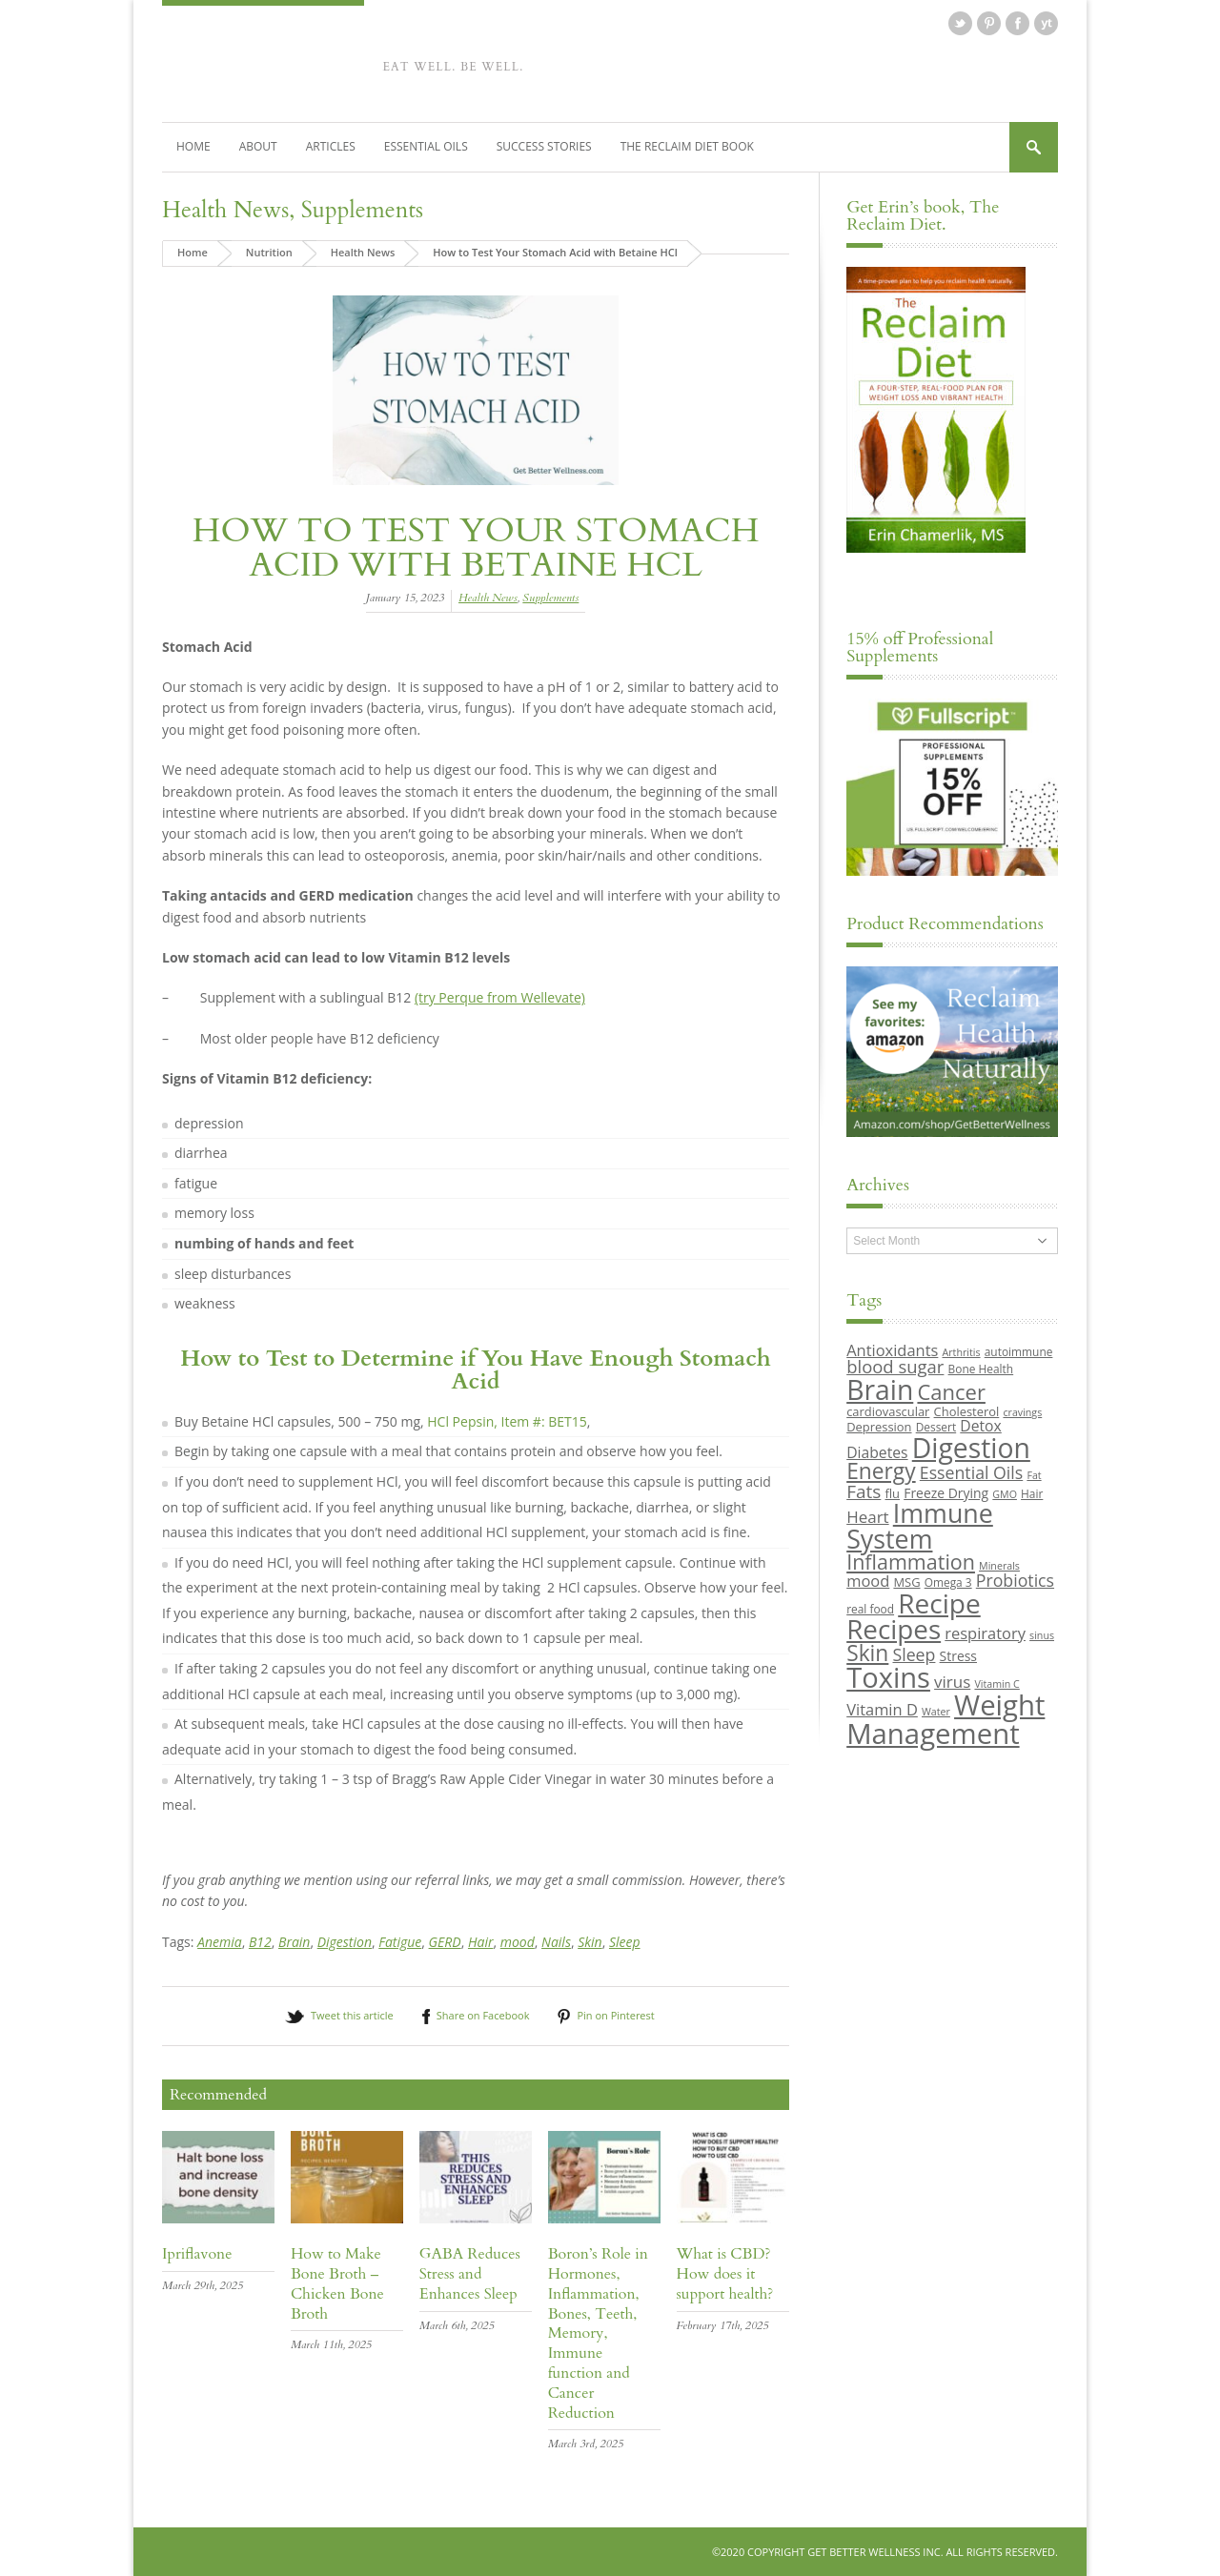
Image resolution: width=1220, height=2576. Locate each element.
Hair (481, 1942)
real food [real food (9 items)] (870, 1608)
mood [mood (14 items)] (867, 1581)
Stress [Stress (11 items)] (958, 1656)
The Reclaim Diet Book (687, 146)
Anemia (219, 1942)
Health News (225, 210)
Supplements (362, 210)
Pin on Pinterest (615, 2015)
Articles (331, 146)
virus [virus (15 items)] (952, 1682)
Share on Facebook (483, 2015)
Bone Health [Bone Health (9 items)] (981, 1368)
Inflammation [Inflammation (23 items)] (910, 1561)
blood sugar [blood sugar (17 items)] (895, 1366)
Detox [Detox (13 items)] (980, 1425)
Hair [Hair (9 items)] (1032, 1493)
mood (517, 1942)
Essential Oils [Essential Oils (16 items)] (971, 1472)
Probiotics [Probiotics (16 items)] (1015, 1580)
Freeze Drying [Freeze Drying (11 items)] (946, 1493)
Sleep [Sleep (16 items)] (913, 1654)
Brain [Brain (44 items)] (879, 1389)
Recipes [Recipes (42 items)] (893, 1629)
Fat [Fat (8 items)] (1034, 1475)
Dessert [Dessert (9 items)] (936, 1426)
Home (193, 146)
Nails (556, 1942)
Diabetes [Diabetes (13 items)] (876, 1452)
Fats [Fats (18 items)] (863, 1491)
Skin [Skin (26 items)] (867, 1653)
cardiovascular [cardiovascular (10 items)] (887, 1411)
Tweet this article (352, 2015)
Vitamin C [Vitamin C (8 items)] (996, 1684)
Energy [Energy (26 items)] (880, 1471)
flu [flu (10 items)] (893, 1493)
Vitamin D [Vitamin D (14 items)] (882, 1709)
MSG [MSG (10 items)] (906, 1582)
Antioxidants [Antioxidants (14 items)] (892, 1350)
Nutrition (269, 252)
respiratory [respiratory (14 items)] (985, 1633)
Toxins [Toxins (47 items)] (888, 1677)
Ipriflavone (197, 2253)
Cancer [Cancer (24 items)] (951, 1391)
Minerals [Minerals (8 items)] (999, 1565)
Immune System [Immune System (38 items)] (919, 1525)
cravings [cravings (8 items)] (1022, 1412)
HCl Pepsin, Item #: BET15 (506, 1421)
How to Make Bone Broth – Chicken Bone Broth (337, 2283)
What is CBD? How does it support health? (725, 2273)
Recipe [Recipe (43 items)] (939, 1603)
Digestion (344, 1942)
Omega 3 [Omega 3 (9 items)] (948, 1582)
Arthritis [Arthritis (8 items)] (962, 1352)
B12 (260, 1942)
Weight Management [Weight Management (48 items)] (945, 1719)
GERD (445, 1942)
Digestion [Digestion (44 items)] (971, 1448)
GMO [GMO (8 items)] (1004, 1494)
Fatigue (399, 1942)
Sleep (624, 1942)
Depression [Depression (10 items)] (878, 1426)
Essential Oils (426, 146)
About (258, 146)
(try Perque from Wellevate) (500, 997)
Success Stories (544, 146)
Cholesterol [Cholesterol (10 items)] (967, 1411)
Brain (294, 1942)
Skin (590, 1942)
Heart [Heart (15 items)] (867, 1517)
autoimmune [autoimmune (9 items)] (1019, 1351)
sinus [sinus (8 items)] (1041, 1635)
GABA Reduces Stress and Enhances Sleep (469, 2273)
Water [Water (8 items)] (936, 1711)
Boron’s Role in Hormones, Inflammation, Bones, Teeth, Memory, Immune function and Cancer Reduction (598, 2333)
